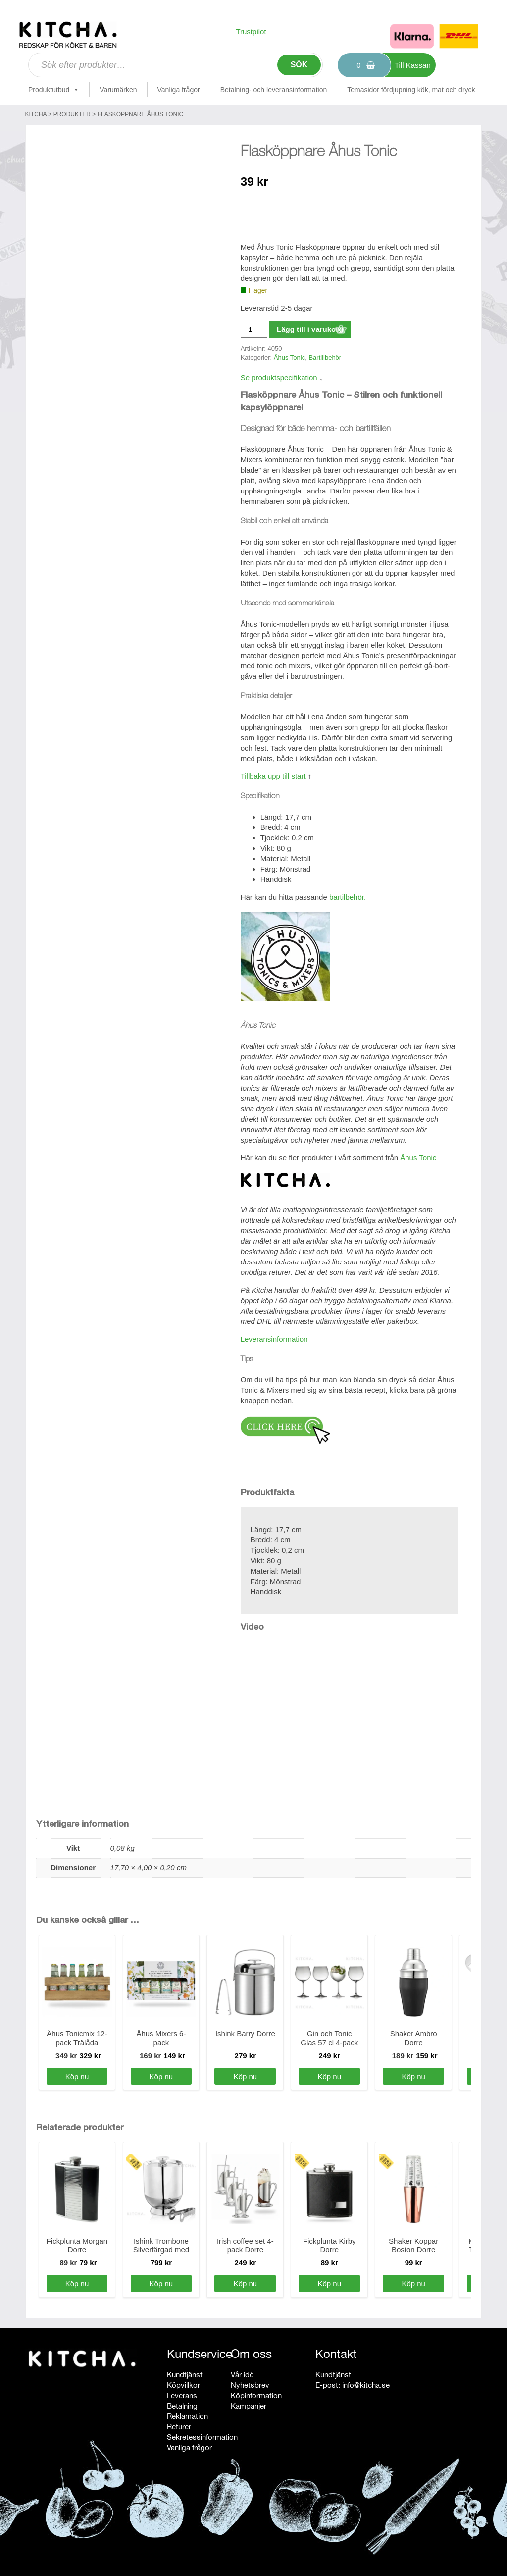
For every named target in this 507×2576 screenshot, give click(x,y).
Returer (179, 2426)
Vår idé (242, 2374)
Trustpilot (251, 31)
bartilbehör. (347, 897)
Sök (299, 64)
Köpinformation (256, 2395)
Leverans (182, 2395)
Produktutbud (53, 89)
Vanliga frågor (178, 90)
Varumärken (118, 90)
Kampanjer (248, 2406)
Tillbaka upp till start (273, 776)
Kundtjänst (185, 2374)
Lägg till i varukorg (310, 329)
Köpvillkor (183, 2385)
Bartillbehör (324, 357)
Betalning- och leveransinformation (273, 90)
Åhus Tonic (289, 357)
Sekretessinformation (202, 2437)
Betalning (182, 2406)
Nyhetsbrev (250, 2385)
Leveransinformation (274, 1339)
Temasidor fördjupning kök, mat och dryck (411, 90)
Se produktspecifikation (279, 377)
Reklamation (187, 2416)
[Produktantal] (254, 329)
